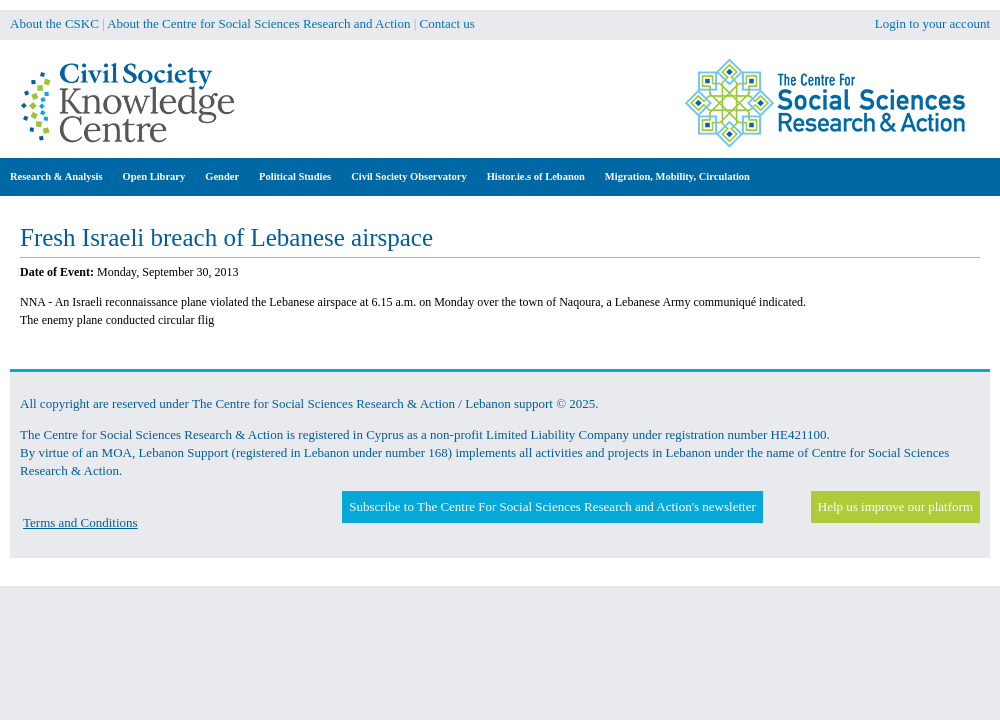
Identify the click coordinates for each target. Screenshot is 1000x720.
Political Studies (295, 176)
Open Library (154, 176)
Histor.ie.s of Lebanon (536, 176)
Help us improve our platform (895, 506)
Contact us (447, 23)
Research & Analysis (56, 176)
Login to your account (932, 23)
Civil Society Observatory (408, 176)
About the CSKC (54, 23)
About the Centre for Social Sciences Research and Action (258, 23)
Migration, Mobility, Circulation (677, 176)
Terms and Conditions (80, 522)
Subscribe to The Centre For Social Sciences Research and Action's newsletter (552, 506)
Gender (222, 176)
